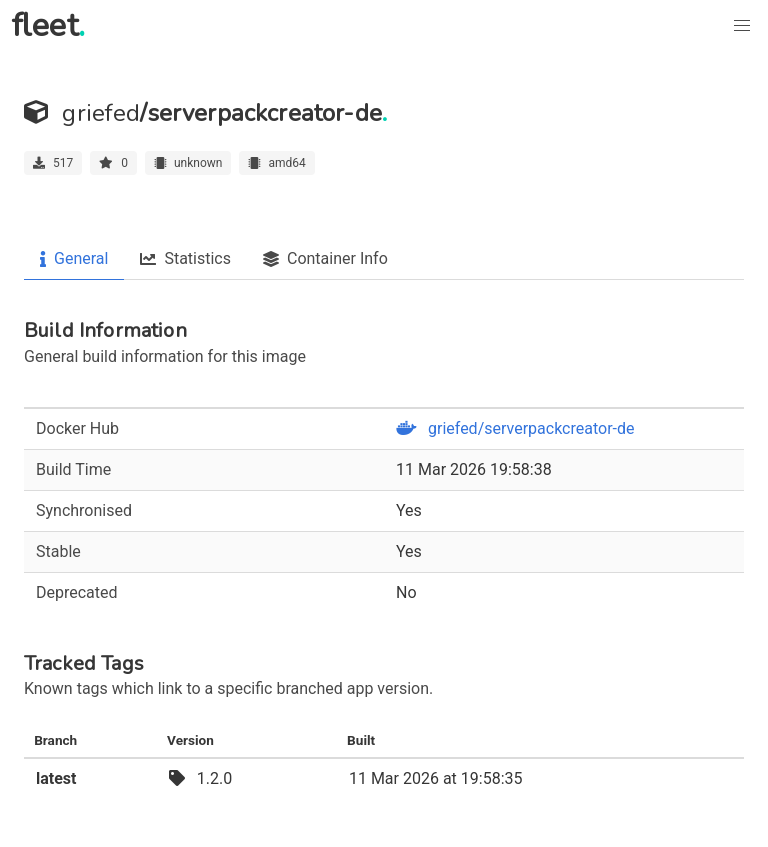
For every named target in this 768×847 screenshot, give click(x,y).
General (74, 258)
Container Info (325, 258)
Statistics (185, 258)
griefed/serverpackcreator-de (515, 428)
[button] (742, 26)
